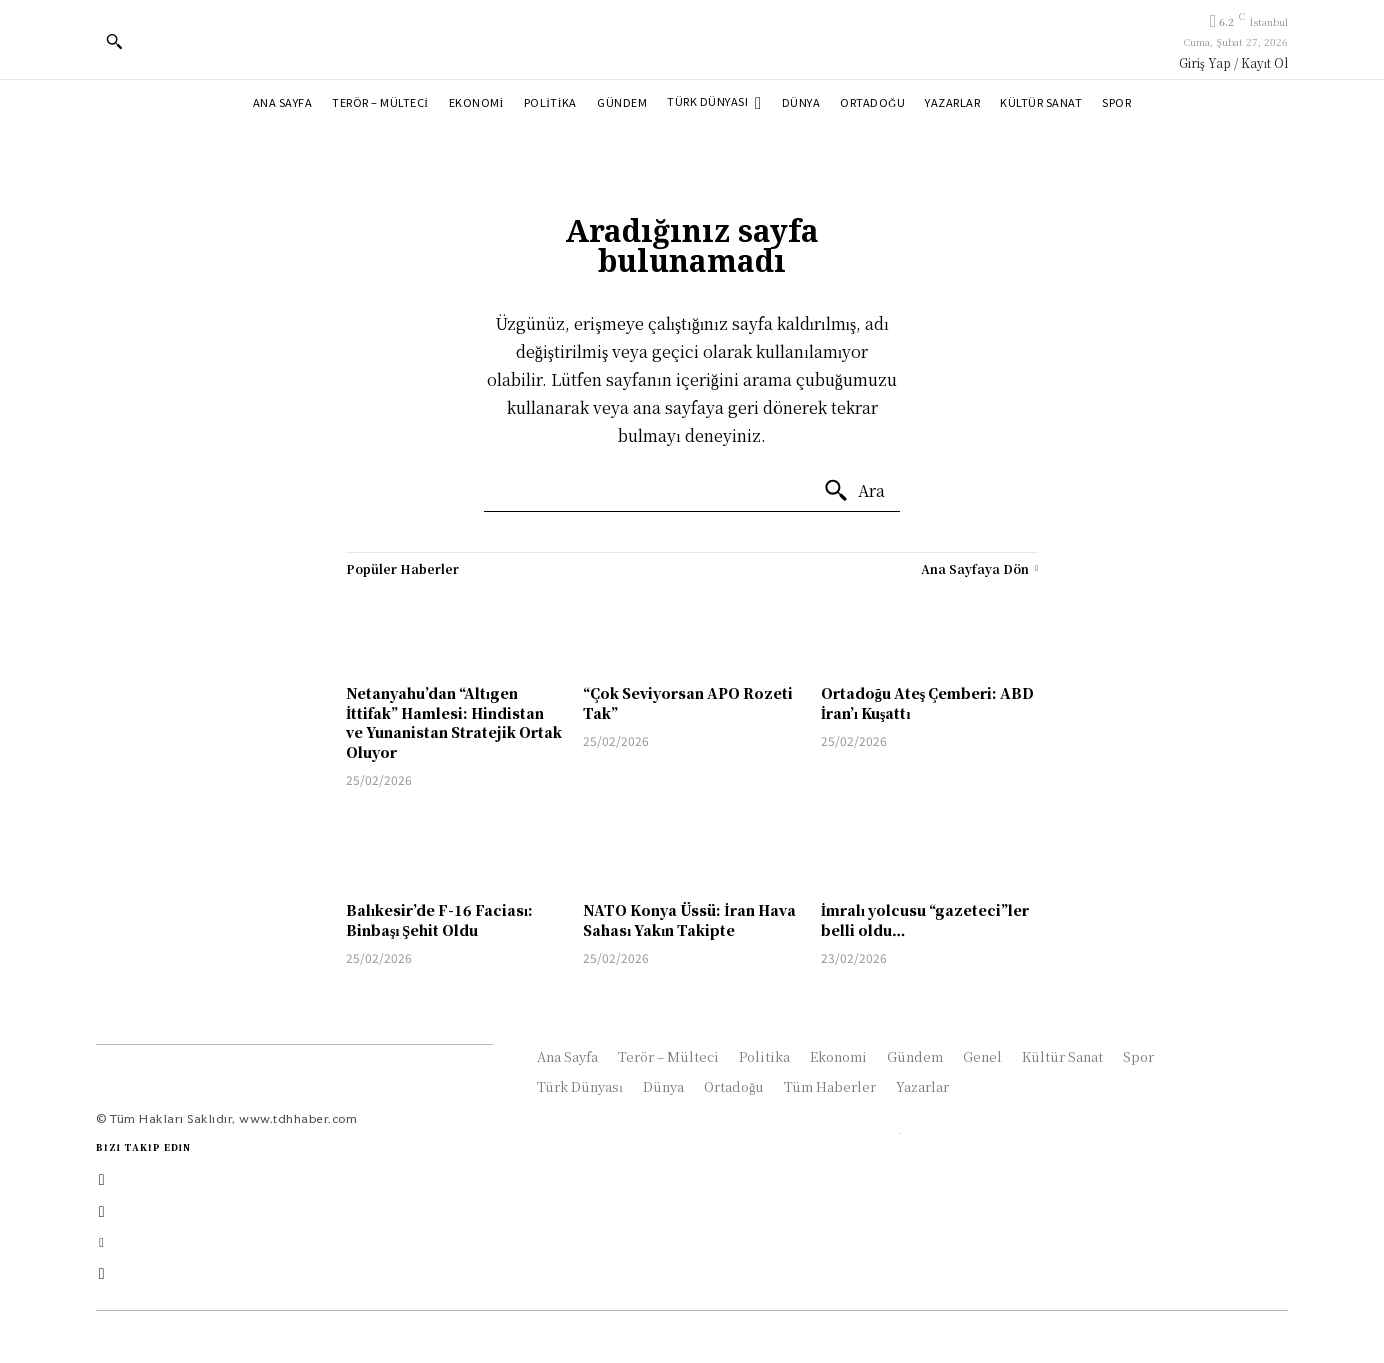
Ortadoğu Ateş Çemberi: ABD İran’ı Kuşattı (927, 703)
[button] (114, 41)
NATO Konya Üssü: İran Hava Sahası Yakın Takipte (689, 920)
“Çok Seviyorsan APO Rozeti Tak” (688, 703)
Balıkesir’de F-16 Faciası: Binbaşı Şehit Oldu (439, 920)
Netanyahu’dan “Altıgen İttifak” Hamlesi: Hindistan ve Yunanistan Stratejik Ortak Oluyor (454, 722)
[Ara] (854, 491)
